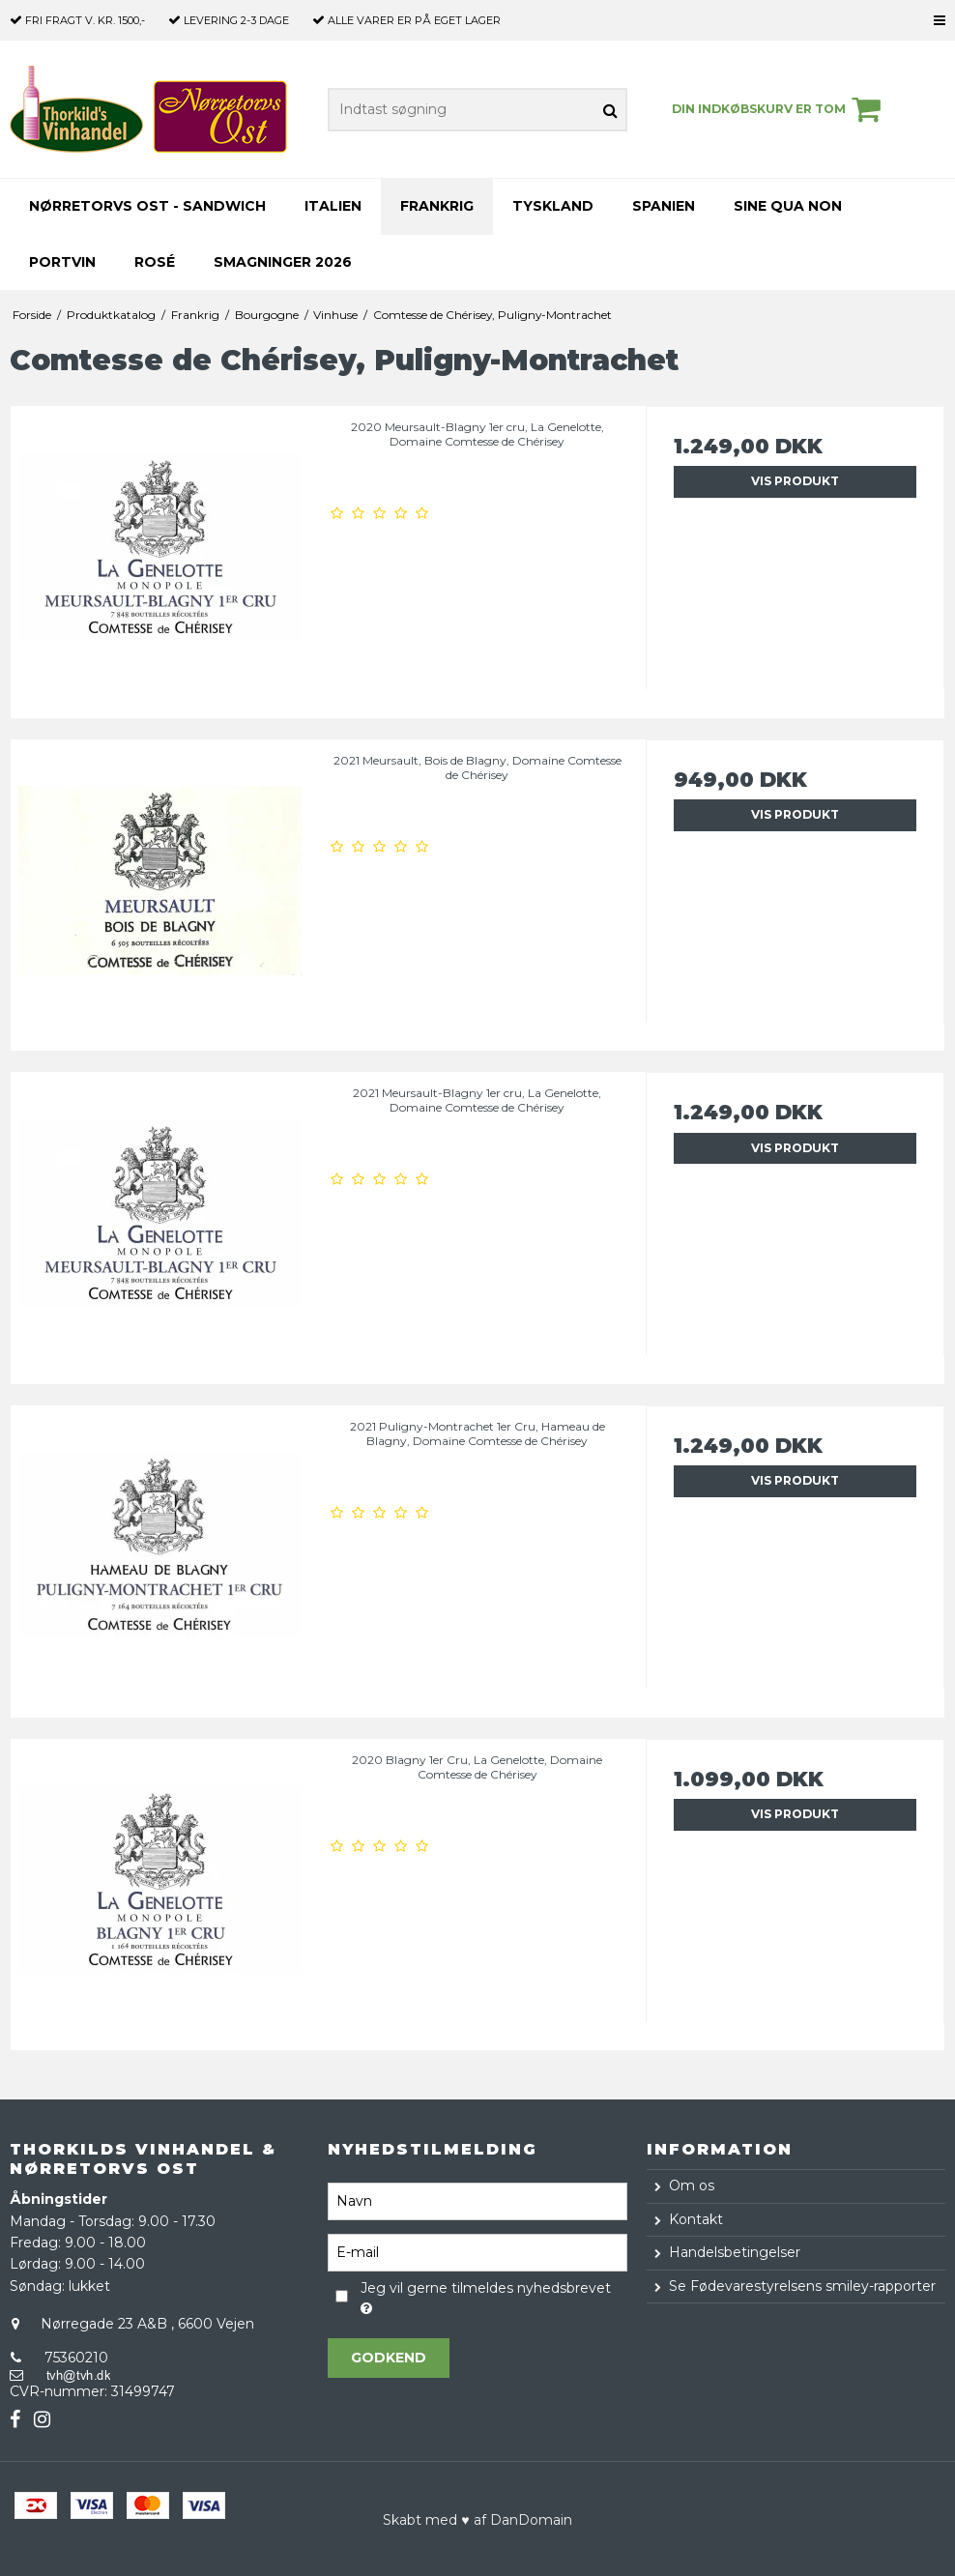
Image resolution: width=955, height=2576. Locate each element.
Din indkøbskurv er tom (779, 109)
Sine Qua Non (788, 206)
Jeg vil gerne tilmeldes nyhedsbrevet (485, 2296)
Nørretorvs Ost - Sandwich (147, 206)
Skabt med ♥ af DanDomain (477, 2520)
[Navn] (477, 2201)
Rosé (154, 262)
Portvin (62, 262)
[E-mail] (477, 2252)
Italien (333, 206)
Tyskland (552, 206)
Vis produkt (795, 481)
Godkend (388, 2357)
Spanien (663, 206)
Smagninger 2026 (283, 262)
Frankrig (437, 206)
